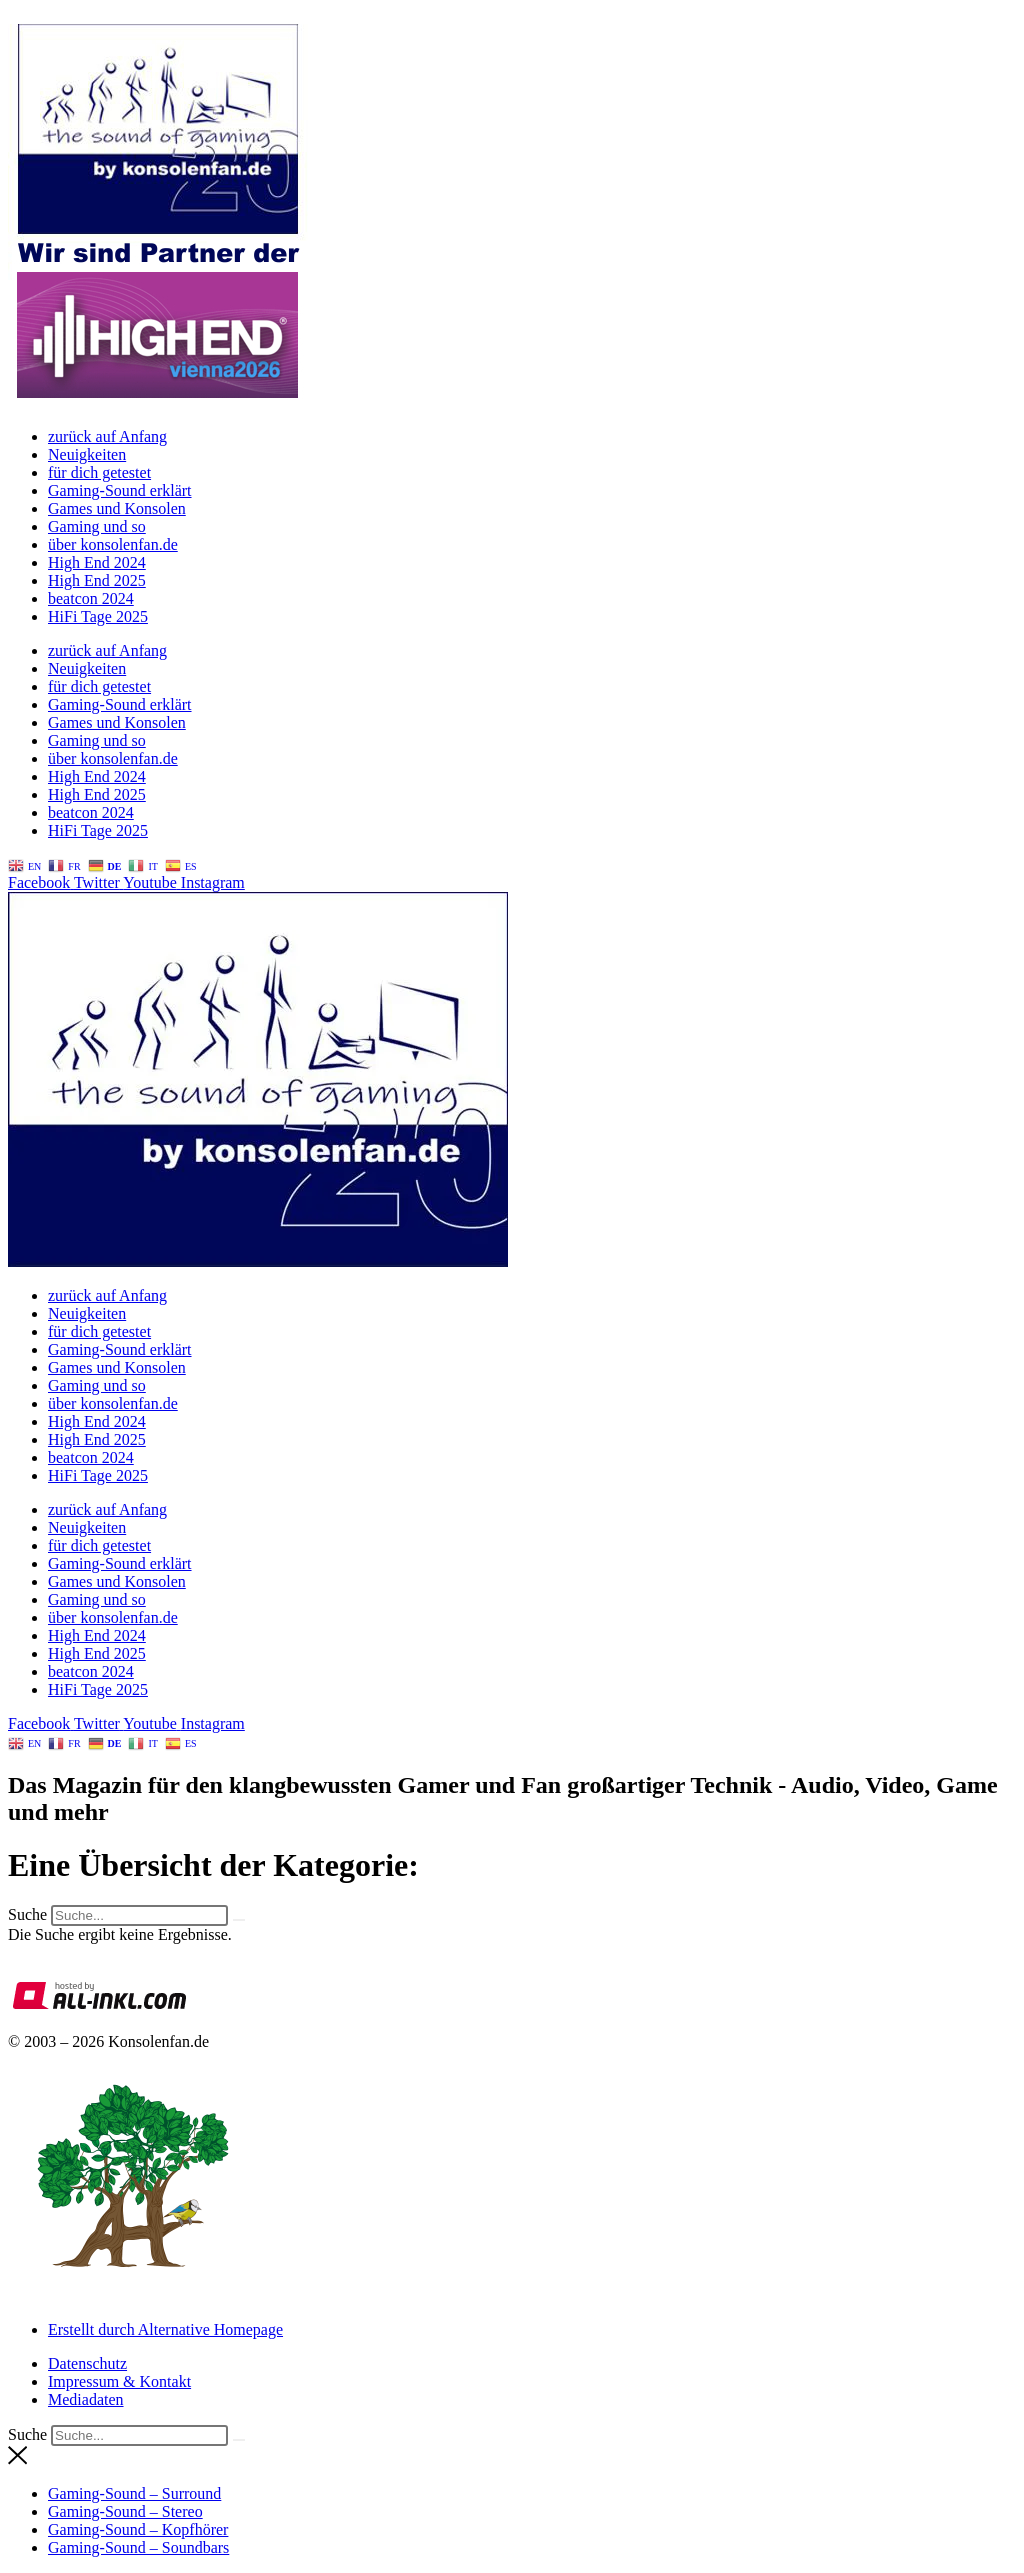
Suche (27, 1914)
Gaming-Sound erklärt (120, 490)
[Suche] (239, 1920)
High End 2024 (97, 562)
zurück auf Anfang (107, 436)
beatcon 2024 (91, 598)
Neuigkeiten (87, 454)
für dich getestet (99, 472)
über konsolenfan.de (113, 544)
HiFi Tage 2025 (98, 616)
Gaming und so (97, 526)
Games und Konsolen (117, 508)
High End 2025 (97, 580)
